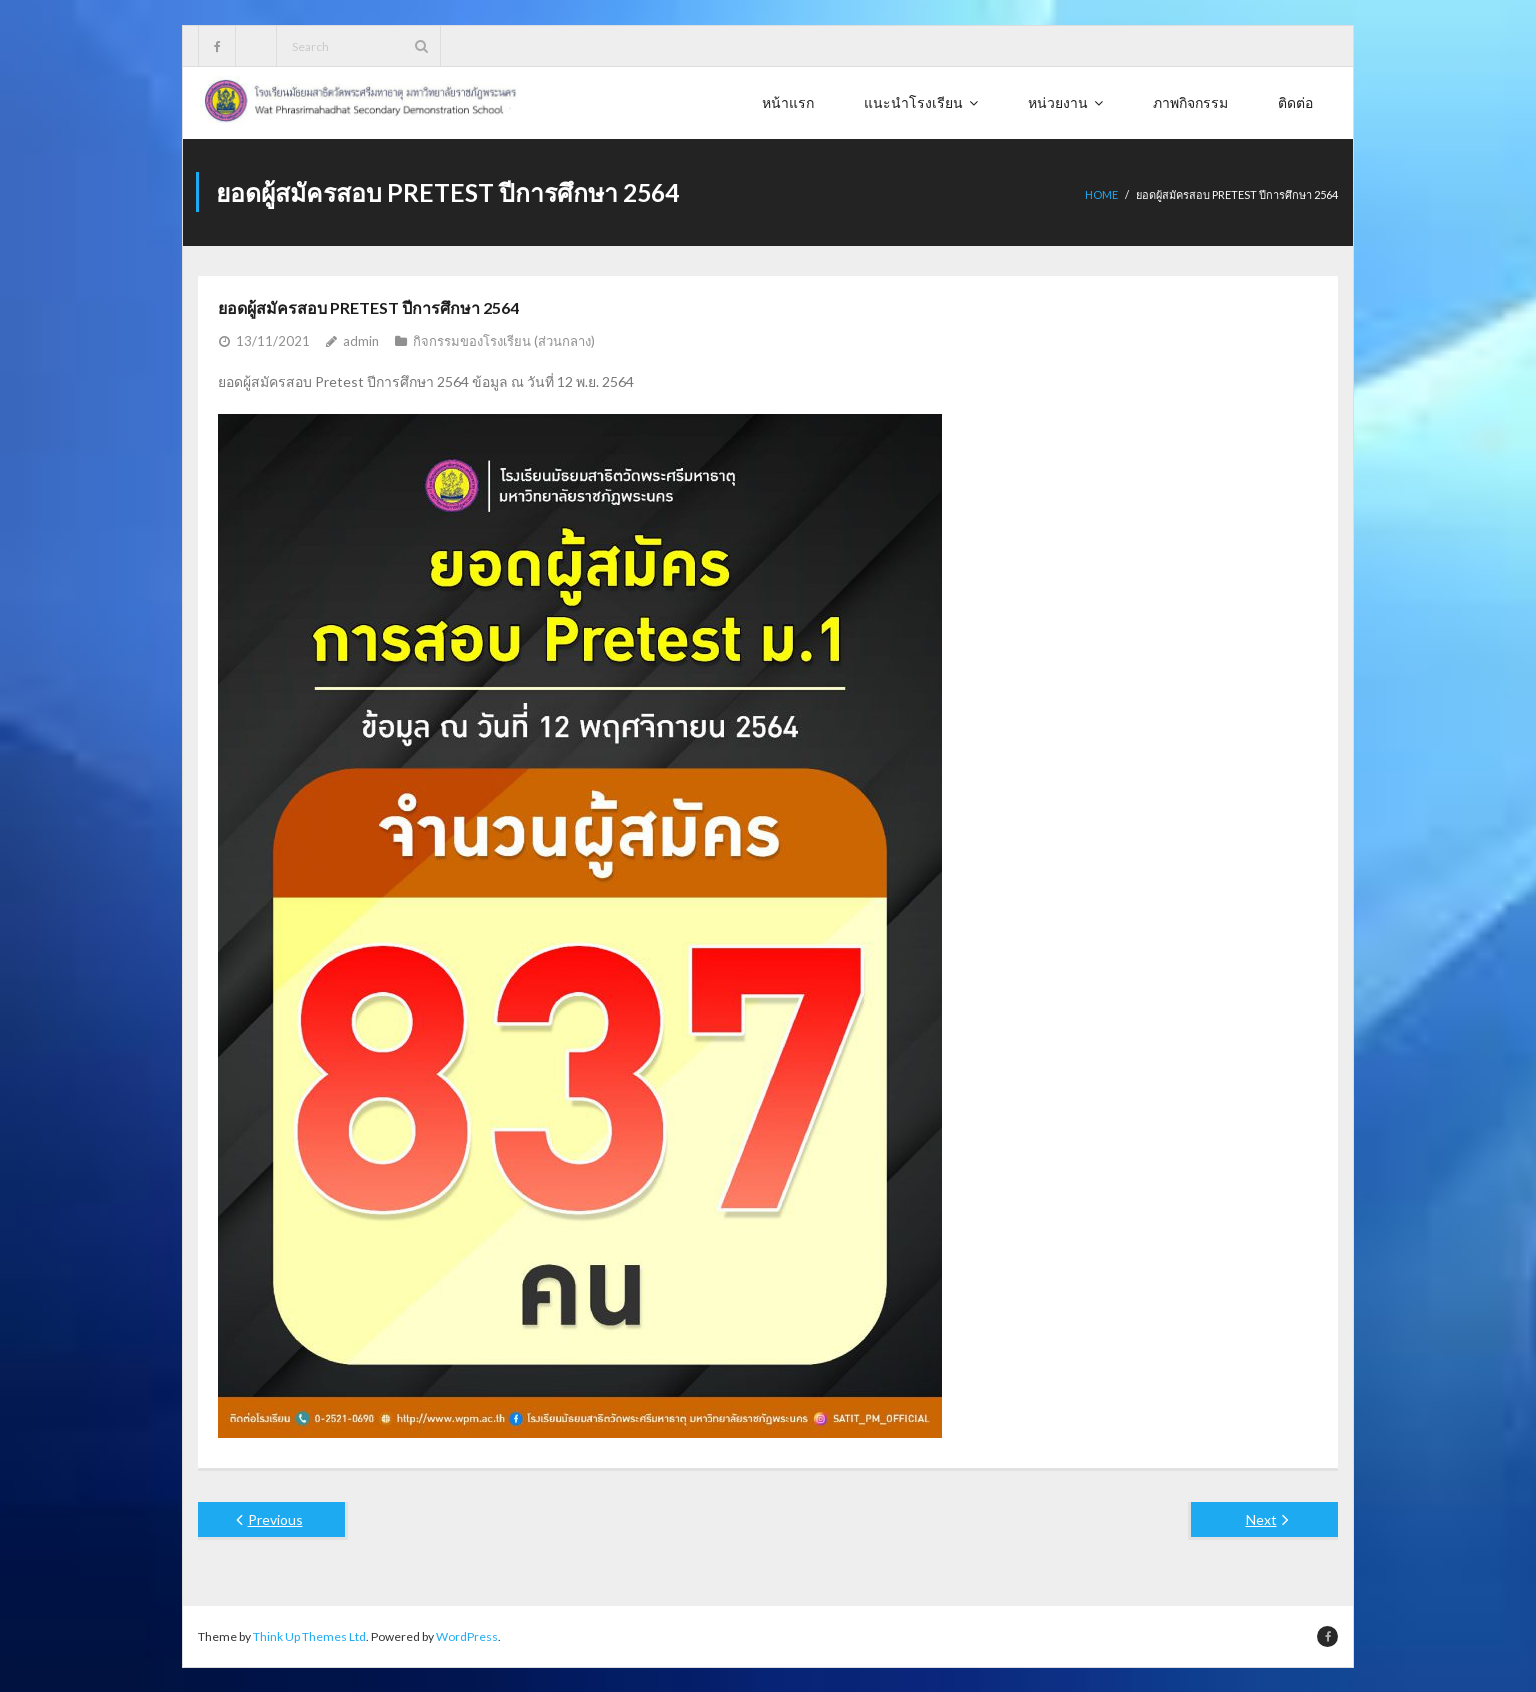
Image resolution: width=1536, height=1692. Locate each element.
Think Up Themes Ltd (309, 1635)
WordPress (467, 1635)
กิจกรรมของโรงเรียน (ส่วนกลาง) (504, 340)
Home (1101, 194)
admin (361, 340)
